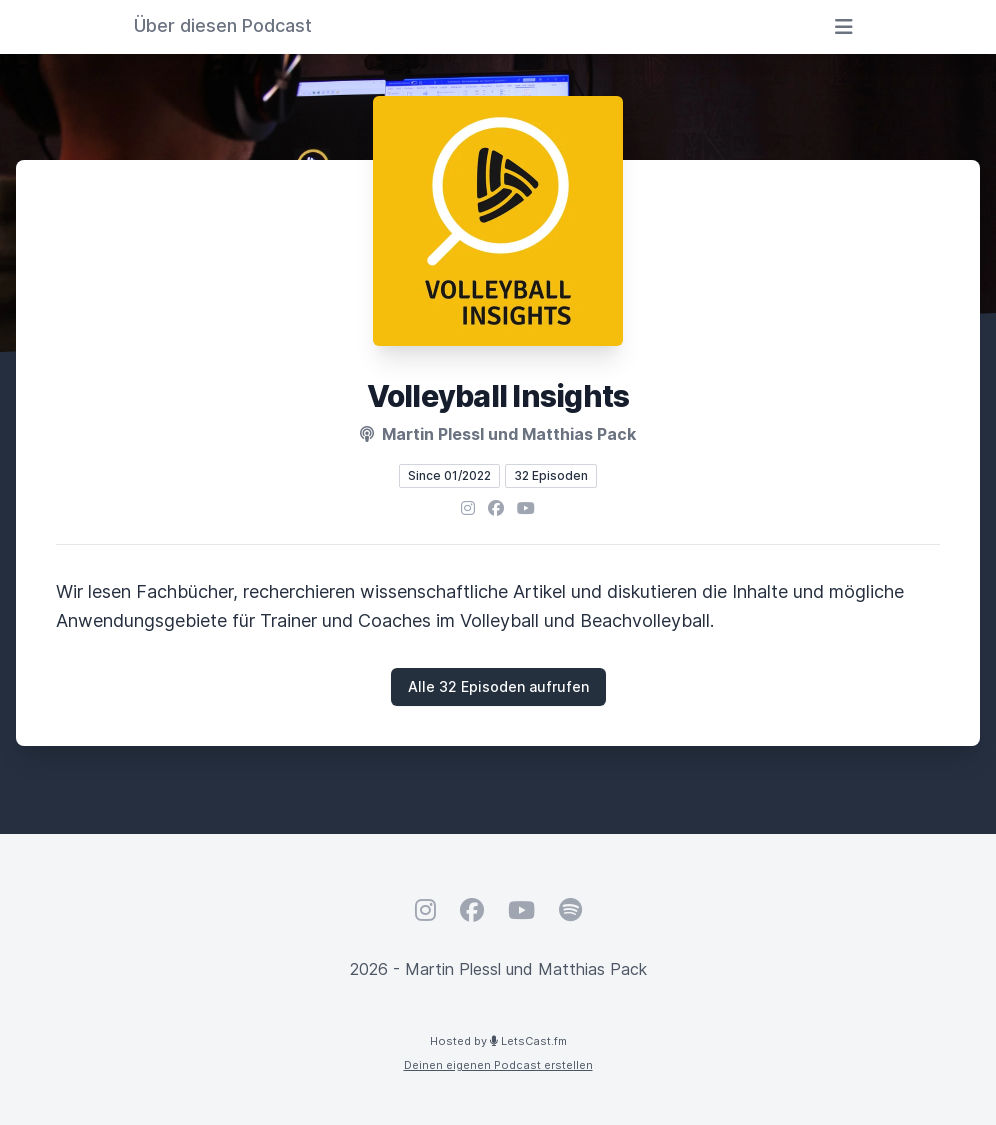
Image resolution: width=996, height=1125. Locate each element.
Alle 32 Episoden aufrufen (498, 686)
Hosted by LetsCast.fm (498, 1041)
